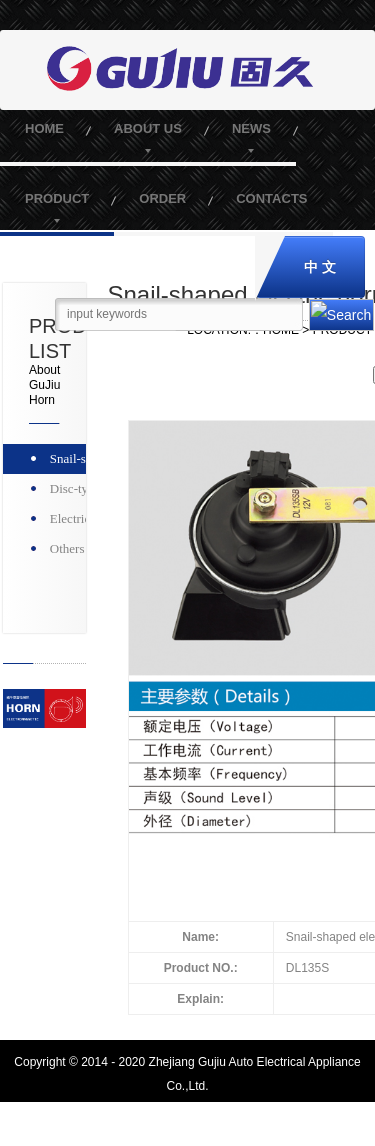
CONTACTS (271, 198)
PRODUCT (57, 198)
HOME (44, 128)
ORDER (162, 198)
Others (67, 548)
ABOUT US (148, 128)
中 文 (320, 267)
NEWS (251, 128)
